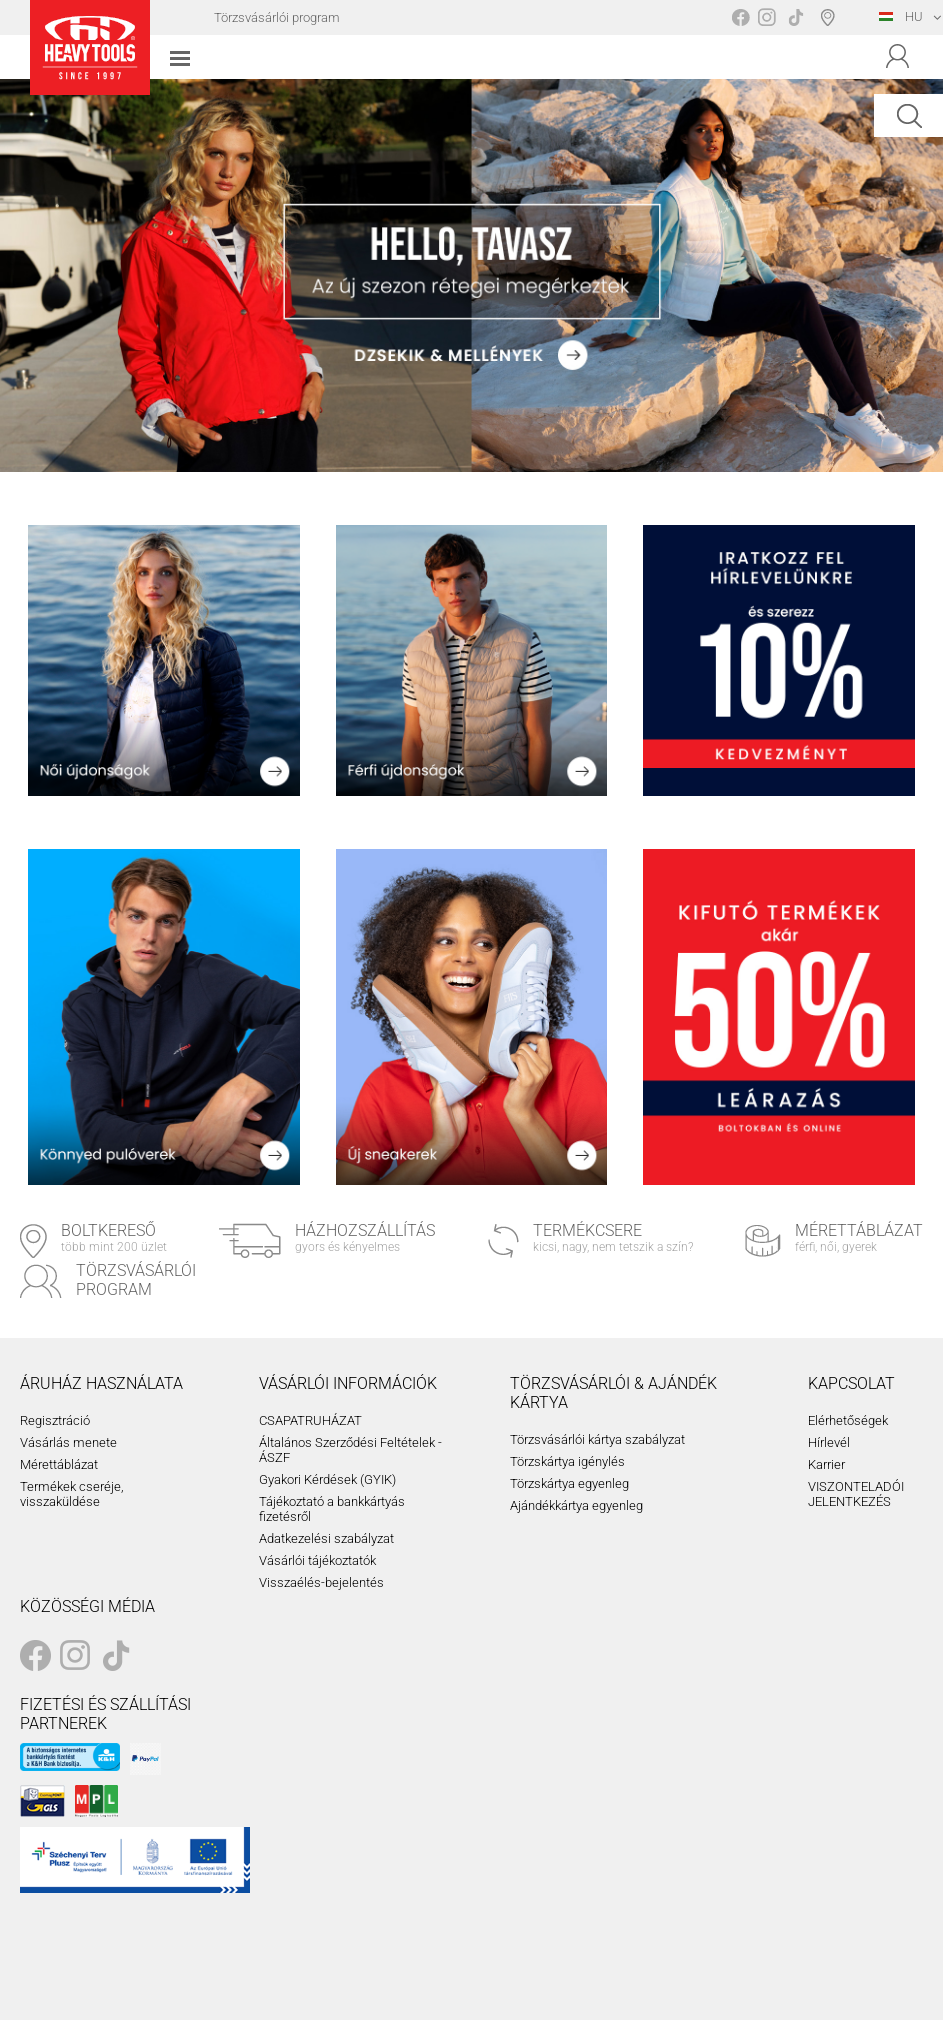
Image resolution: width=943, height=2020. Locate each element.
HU (901, 16)
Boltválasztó (831, 17)
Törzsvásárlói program (277, 17)
